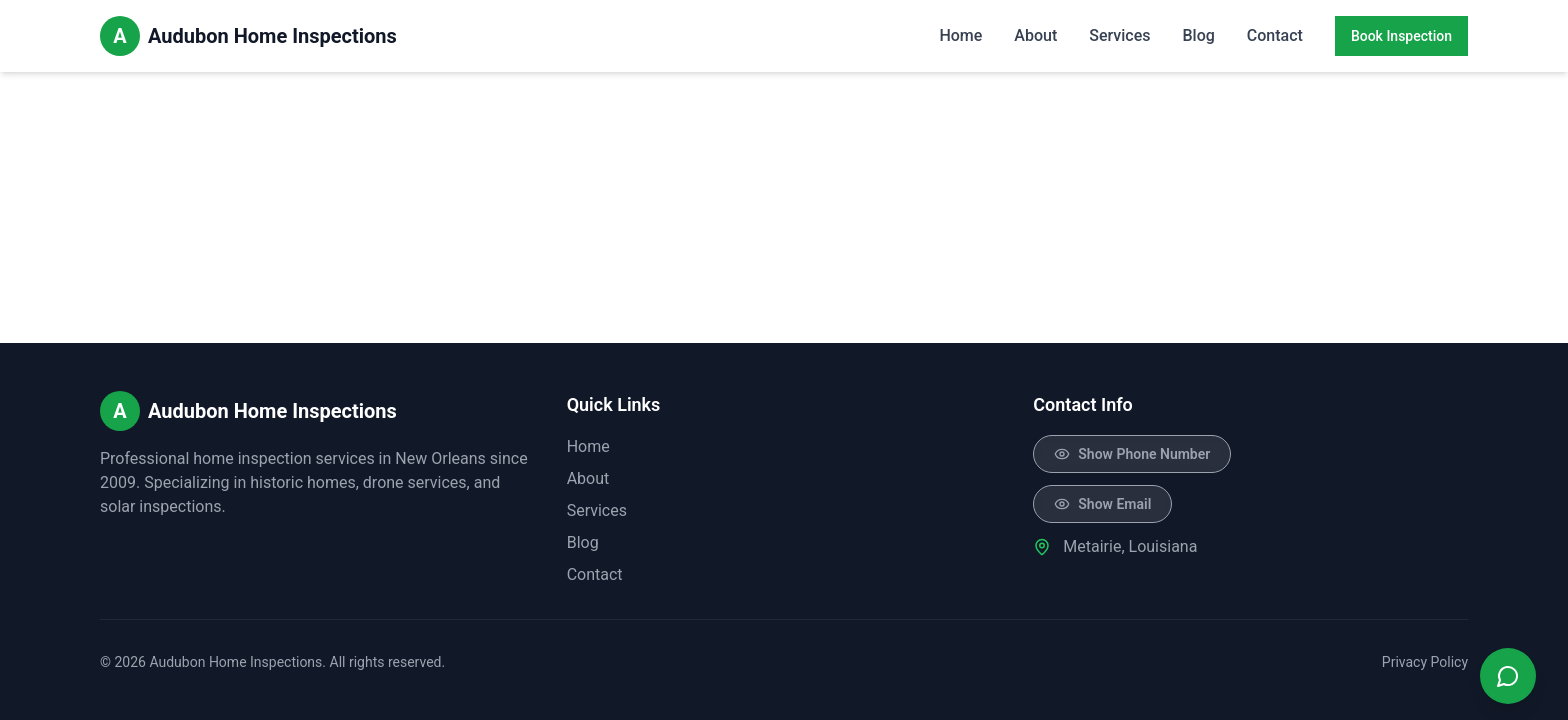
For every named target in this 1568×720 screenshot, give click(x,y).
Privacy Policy (1425, 662)
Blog (1198, 35)
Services (1119, 35)
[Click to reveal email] (1102, 504)
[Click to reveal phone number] (1132, 454)
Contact (1275, 35)
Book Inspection (1401, 36)
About (1035, 35)
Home (960, 35)
